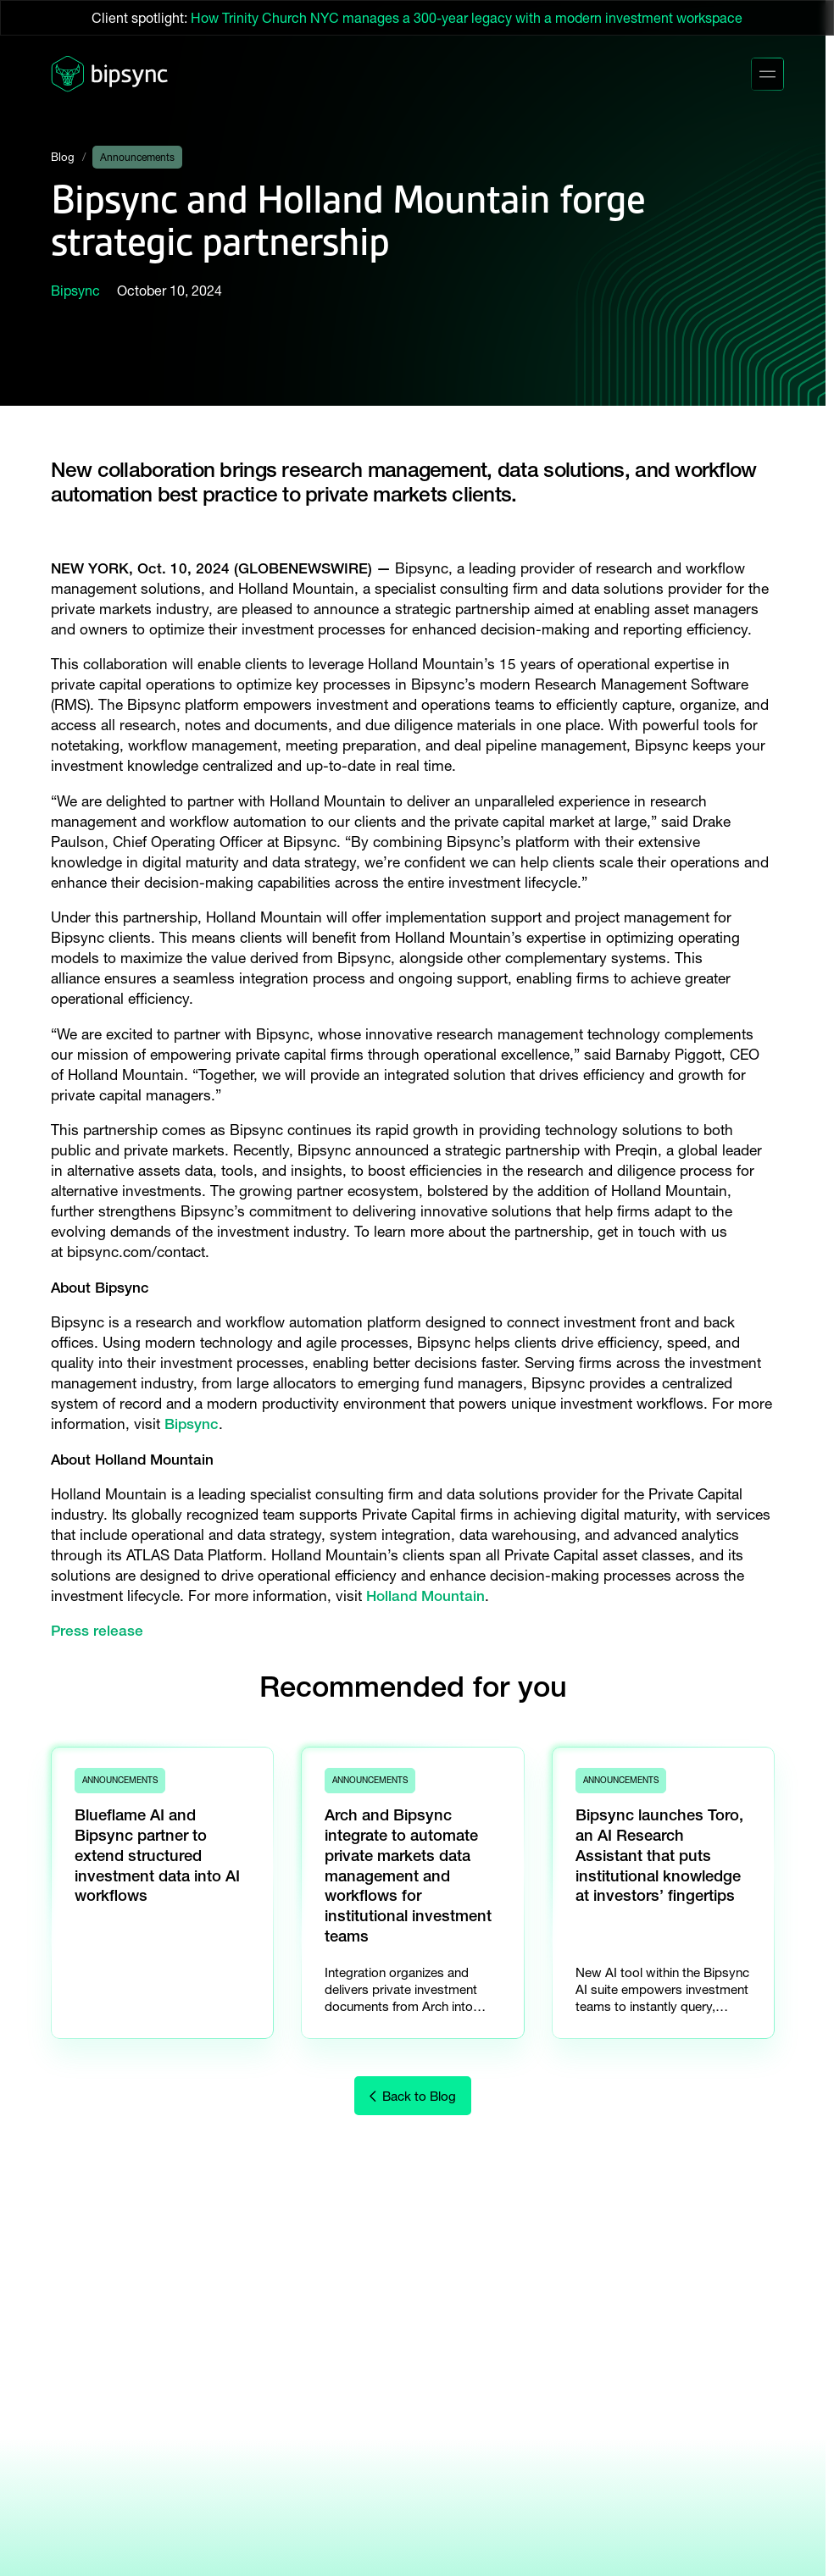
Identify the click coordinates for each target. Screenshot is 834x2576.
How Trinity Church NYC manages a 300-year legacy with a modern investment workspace (466, 17)
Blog (63, 156)
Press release (97, 1630)
